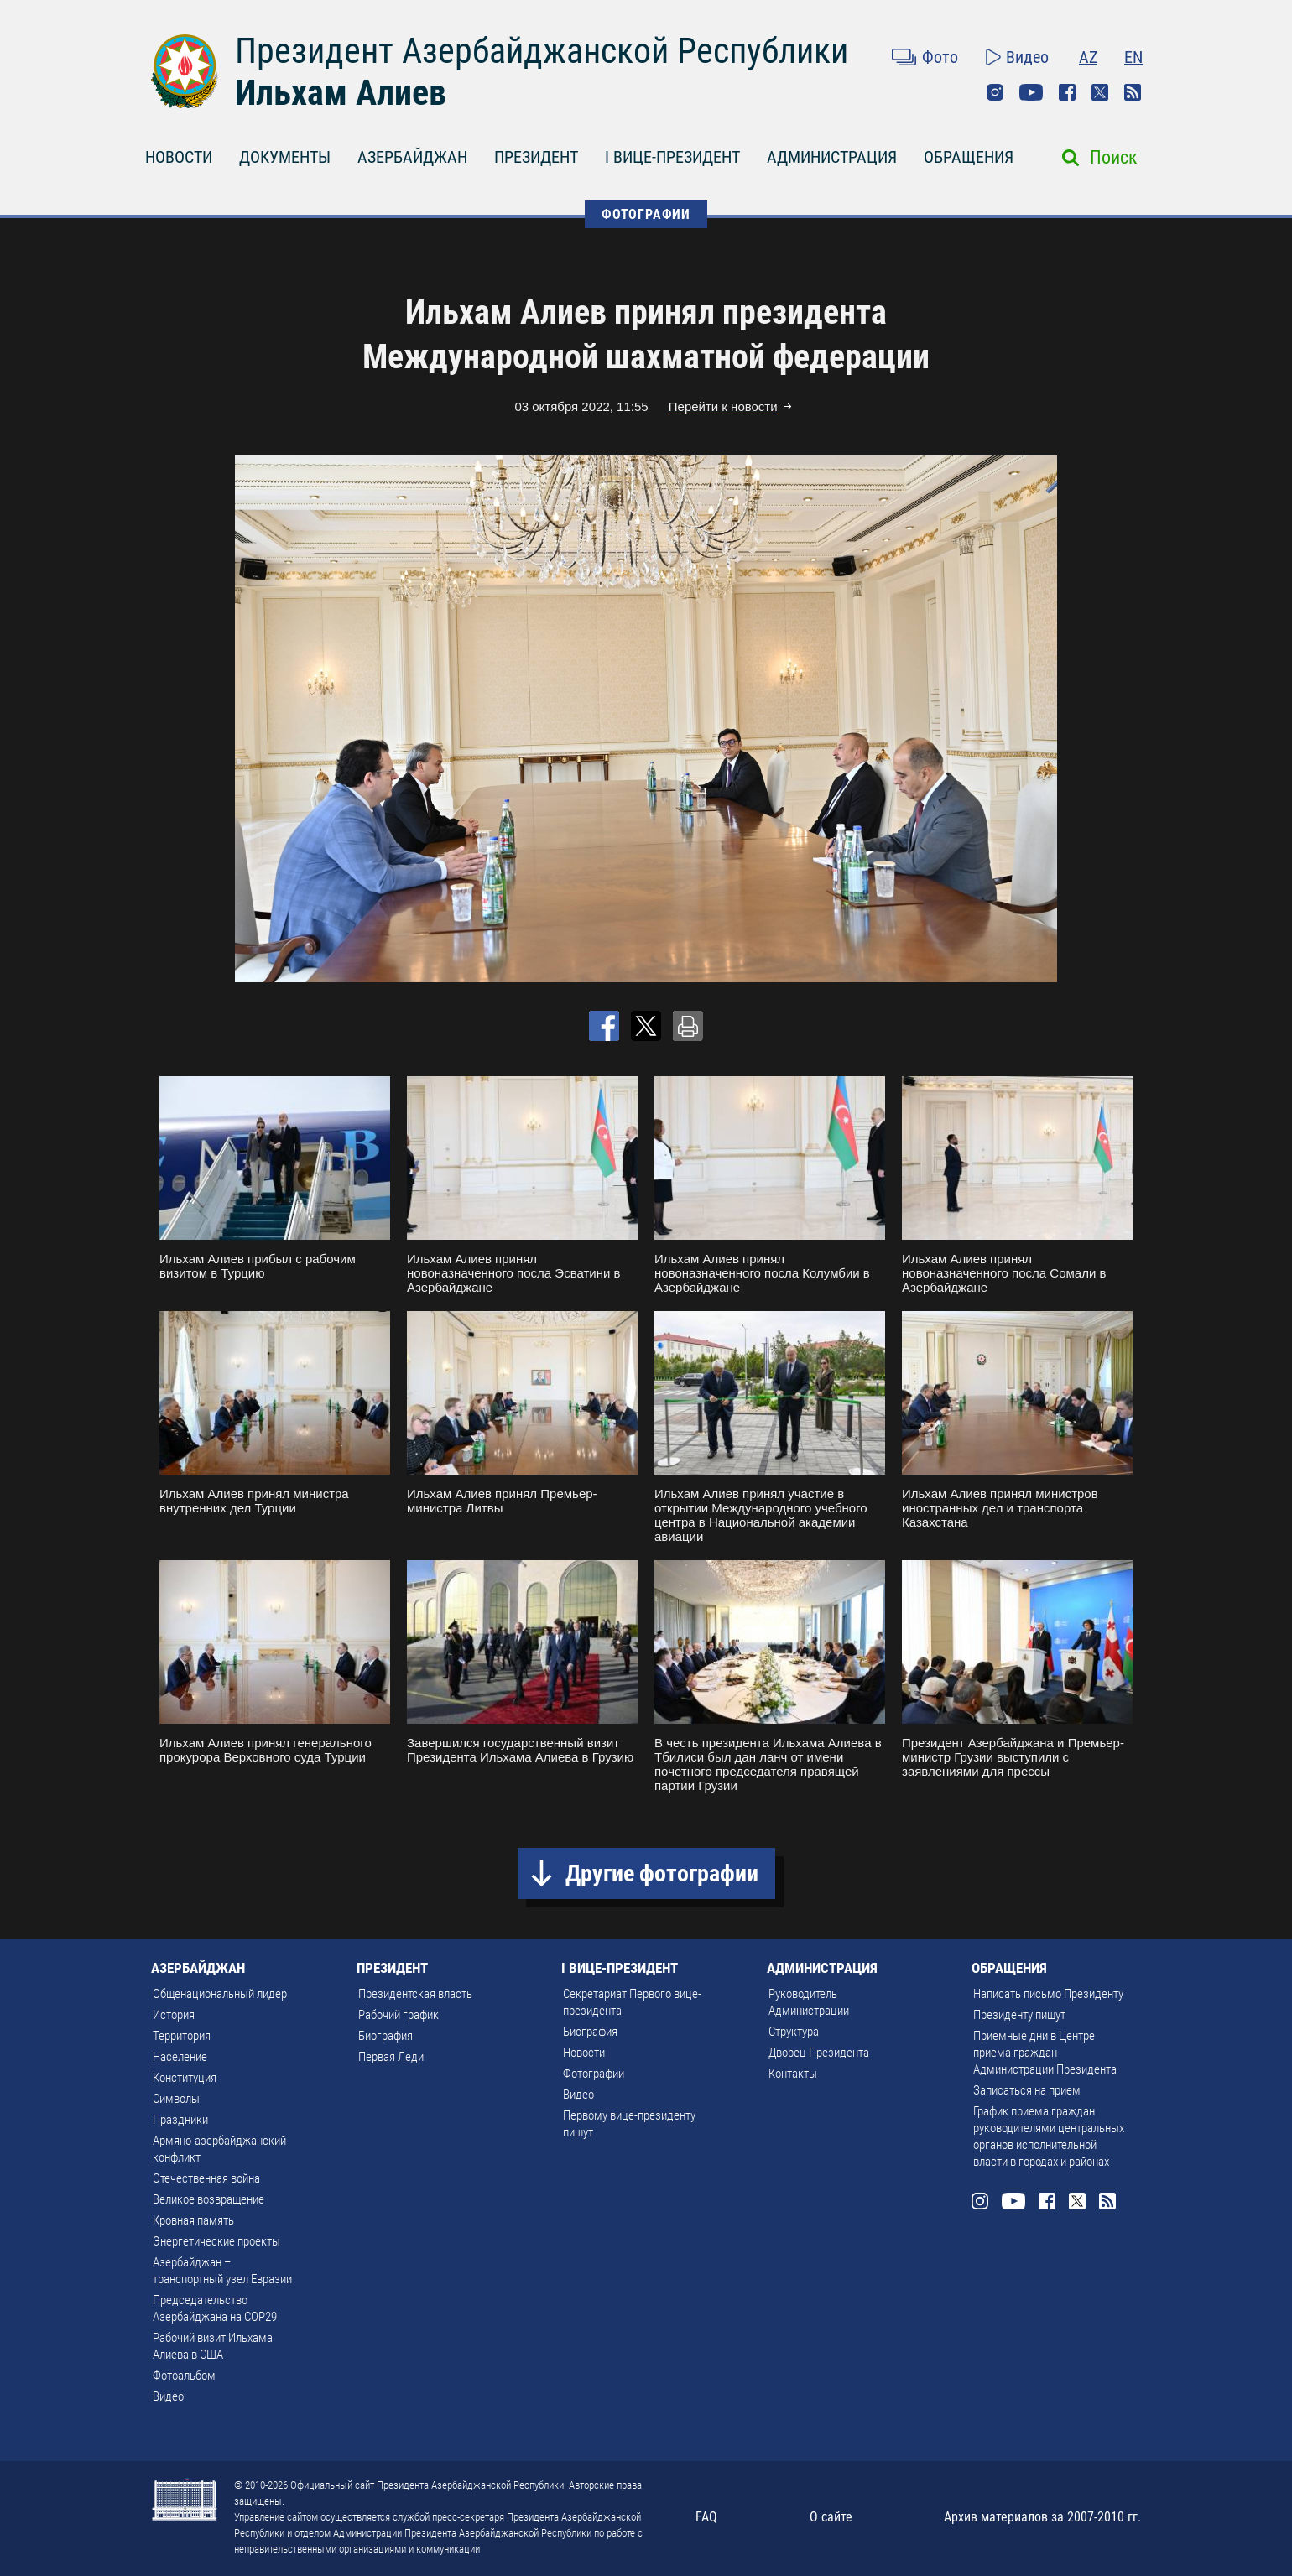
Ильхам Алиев (340, 92)
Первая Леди (391, 2056)
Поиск (1114, 157)
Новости (584, 2052)
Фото (940, 57)
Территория (182, 2035)
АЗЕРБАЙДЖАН (412, 157)
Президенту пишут (1019, 2014)
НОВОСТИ (178, 157)
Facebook (1067, 92)
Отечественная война (206, 2178)
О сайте (831, 2517)
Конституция (184, 2077)
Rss (1132, 92)
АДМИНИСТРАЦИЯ (832, 157)
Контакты (792, 2073)
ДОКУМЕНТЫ (285, 157)
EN (1133, 57)
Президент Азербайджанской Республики (541, 50)
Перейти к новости (723, 406)
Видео (1027, 57)
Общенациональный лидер (220, 1993)
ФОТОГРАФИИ (646, 214)
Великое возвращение (208, 2199)
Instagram (995, 92)
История (174, 2014)
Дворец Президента (818, 2052)
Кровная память (193, 2220)
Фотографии (593, 2073)
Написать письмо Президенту (1048, 1993)
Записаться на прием (1027, 2090)
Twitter (1099, 92)
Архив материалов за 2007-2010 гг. (1042, 2517)
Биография (385, 2035)
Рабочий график (398, 2014)
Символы (176, 2098)
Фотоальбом (184, 2375)
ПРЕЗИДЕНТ (536, 157)
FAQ (706, 2517)
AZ (1088, 57)
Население (180, 2056)
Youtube (1031, 92)
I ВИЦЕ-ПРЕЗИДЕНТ (672, 157)
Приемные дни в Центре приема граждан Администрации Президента (1045, 2052)
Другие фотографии (661, 1873)
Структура (793, 2031)
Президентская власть (415, 1993)
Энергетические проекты (216, 2241)
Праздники (180, 2119)
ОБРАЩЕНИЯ (968, 157)
